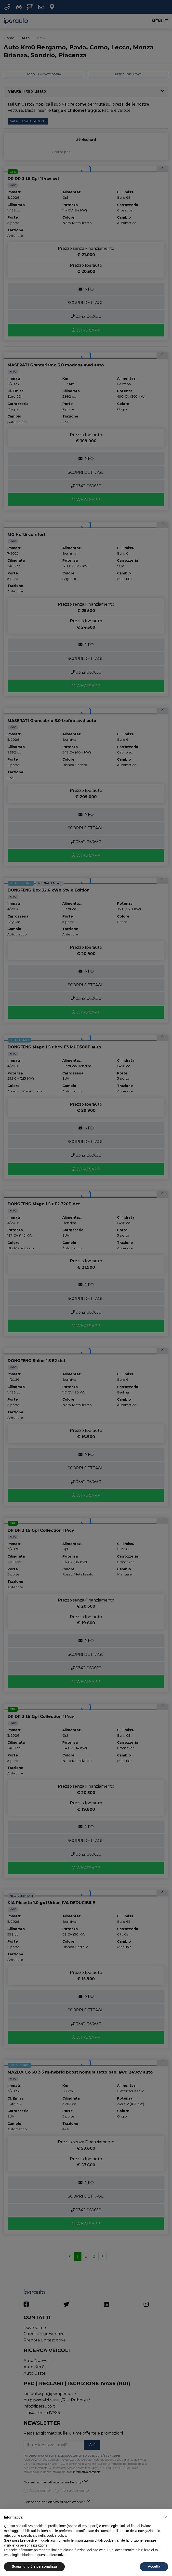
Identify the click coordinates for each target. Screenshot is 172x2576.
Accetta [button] (154, 2566)
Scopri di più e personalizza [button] (34, 2566)
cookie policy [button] (56, 2535)
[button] (166, 2517)
